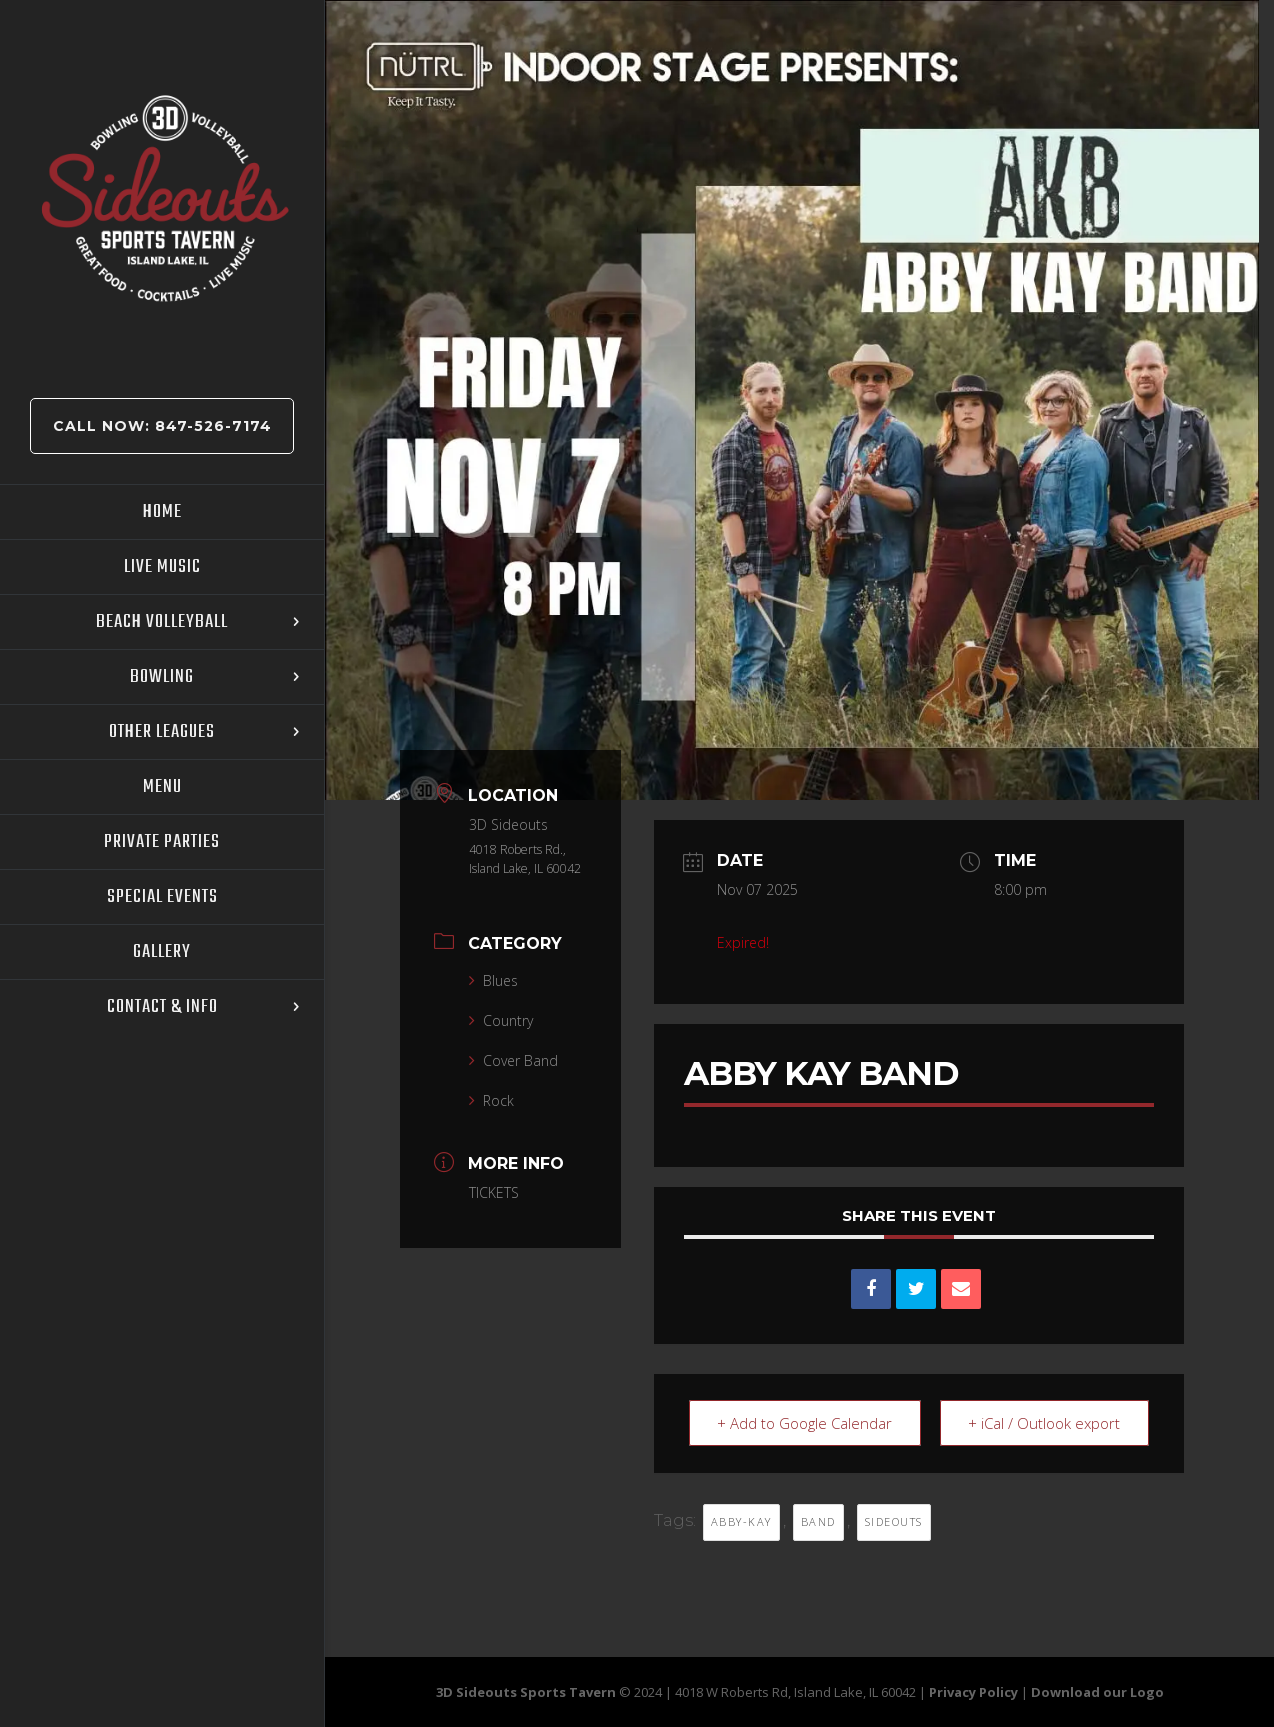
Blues (493, 980)
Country (501, 1020)
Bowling (162, 677)
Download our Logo (1097, 1692)
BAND (818, 1521)
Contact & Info (162, 1007)
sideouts (894, 1521)
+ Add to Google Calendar (805, 1423)
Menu (162, 787)
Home (162, 512)
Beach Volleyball (162, 622)
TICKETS (494, 1192)
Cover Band (513, 1060)
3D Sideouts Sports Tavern (526, 1692)
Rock (491, 1100)
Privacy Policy (973, 1692)
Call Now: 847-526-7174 (162, 426)
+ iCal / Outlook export (1044, 1423)
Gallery (162, 952)
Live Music (162, 567)
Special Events (162, 897)
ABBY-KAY (741, 1521)
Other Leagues (162, 732)
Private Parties (162, 842)
